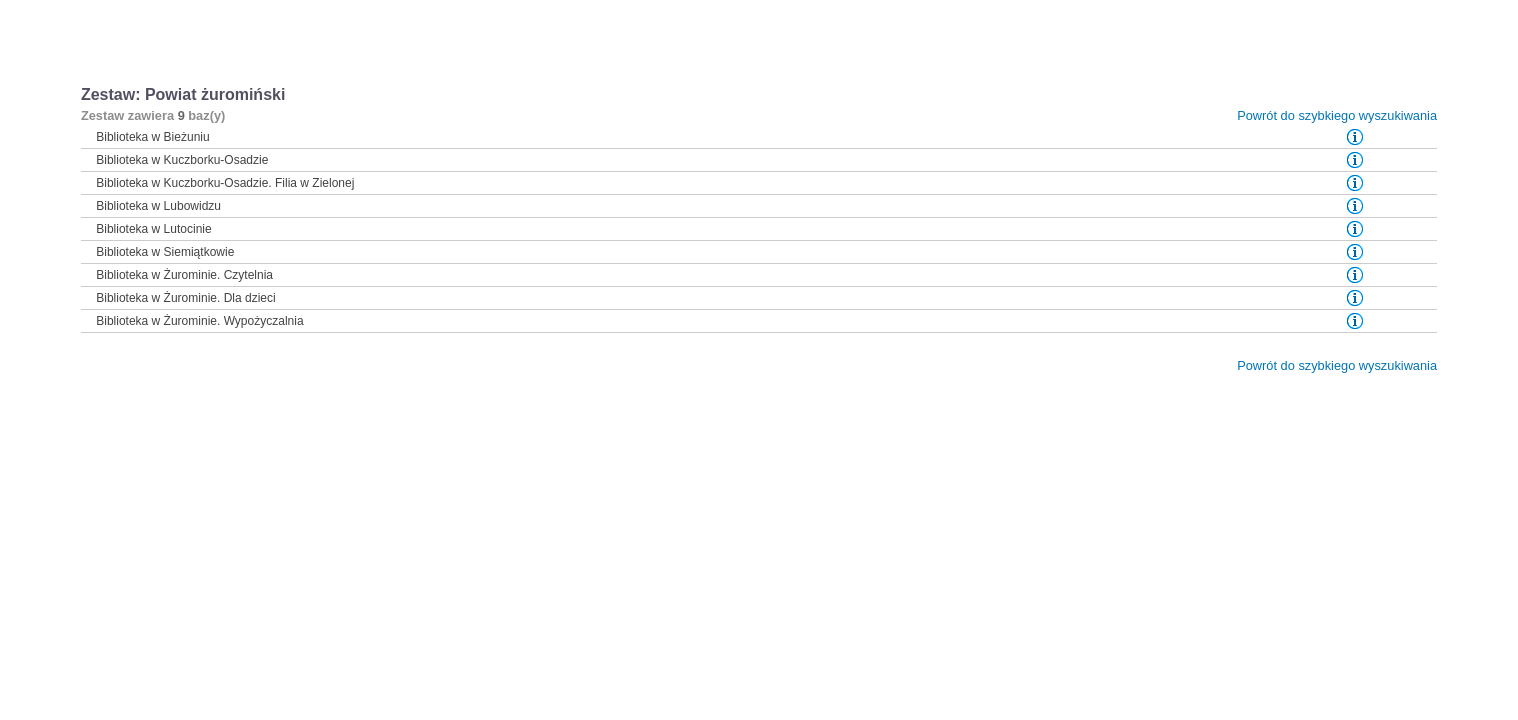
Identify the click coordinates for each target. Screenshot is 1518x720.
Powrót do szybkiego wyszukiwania (1337, 115)
